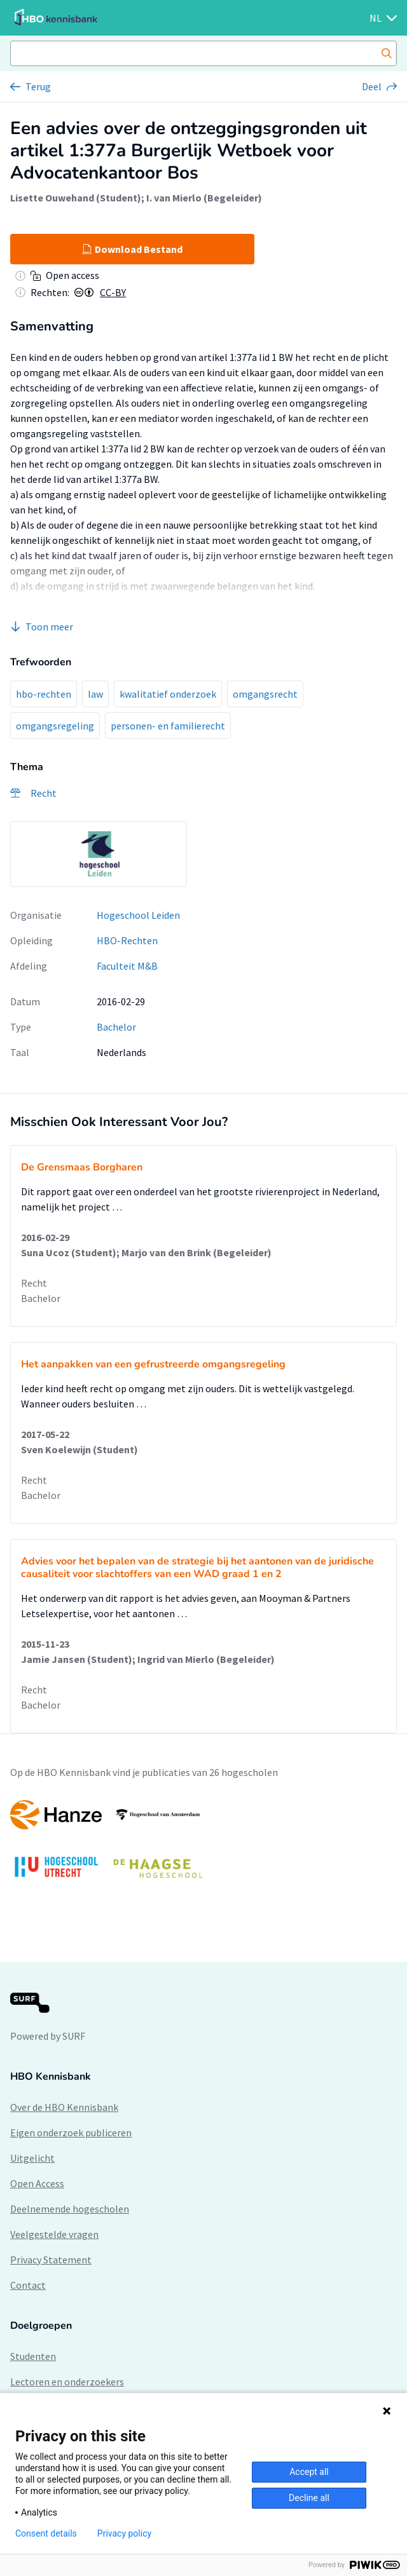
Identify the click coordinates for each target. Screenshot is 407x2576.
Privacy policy (124, 2533)
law (95, 694)
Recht (34, 1283)
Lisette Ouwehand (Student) (75, 197)
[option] (98, 854)
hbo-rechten (43, 694)
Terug (38, 86)
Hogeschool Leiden (138, 915)
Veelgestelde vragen (54, 2234)
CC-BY (113, 292)
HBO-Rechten (127, 940)
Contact (28, 2285)
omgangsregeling (55, 725)
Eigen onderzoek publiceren (71, 2132)
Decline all (309, 2498)
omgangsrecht (265, 694)
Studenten (33, 2356)
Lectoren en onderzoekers (67, 2381)
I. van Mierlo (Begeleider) (204, 197)
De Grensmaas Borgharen (81, 1167)
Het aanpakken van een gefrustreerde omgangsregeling (153, 1364)
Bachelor (116, 1027)
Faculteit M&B (127, 966)
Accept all (309, 2472)
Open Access (37, 2183)
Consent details (46, 2533)
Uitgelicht (32, 2158)
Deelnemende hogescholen (69, 2208)
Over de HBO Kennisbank (64, 2107)
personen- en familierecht (168, 725)
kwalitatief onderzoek (168, 694)
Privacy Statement (51, 2259)
